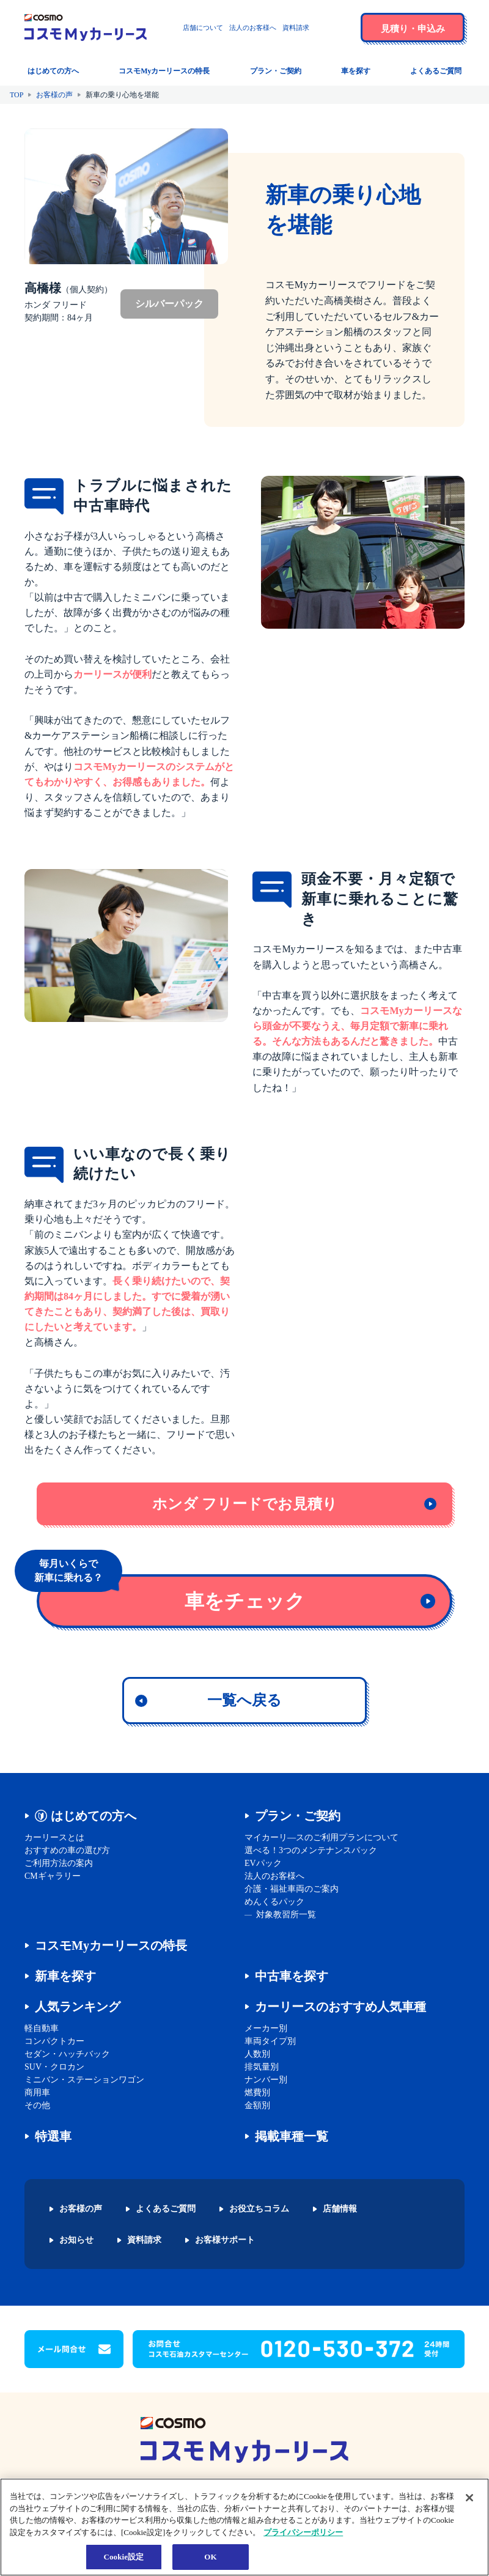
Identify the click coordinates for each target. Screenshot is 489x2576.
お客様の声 (54, 95)
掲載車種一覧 (291, 2136)
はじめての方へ (93, 1816)
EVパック (263, 1863)
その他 (37, 2105)
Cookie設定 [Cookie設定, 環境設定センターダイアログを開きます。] (123, 2556)
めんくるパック (274, 1901)
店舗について (203, 27)
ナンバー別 (265, 2079)
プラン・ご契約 (297, 1816)
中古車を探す (291, 1976)
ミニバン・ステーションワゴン (84, 2079)
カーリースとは (54, 1837)
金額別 (257, 2105)
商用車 (37, 2092)
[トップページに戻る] (85, 27)
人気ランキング (77, 2006)
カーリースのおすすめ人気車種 (340, 2006)
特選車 (53, 2136)
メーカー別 (265, 2028)
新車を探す (65, 1976)
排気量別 (261, 2066)
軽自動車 (41, 2028)
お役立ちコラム (259, 2209)
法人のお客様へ (252, 27)
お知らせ (76, 2240)
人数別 (257, 2054)
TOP (16, 95)
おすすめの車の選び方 (67, 1850)
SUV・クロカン (54, 2066)
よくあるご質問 (166, 2209)
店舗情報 (340, 2209)
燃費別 (257, 2092)
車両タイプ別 (270, 2041)
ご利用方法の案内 (58, 1863)
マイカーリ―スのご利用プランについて (321, 1837)
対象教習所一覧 (286, 1914)
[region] (244, 2527)
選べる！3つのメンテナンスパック (310, 1850)
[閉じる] (469, 2497)
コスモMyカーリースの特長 (111, 1945)
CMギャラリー (52, 1876)
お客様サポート (225, 2240)
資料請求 (295, 27)
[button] (338, 27)
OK (210, 2556)
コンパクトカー (54, 2041)
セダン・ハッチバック (67, 2054)
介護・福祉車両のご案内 (291, 1888)
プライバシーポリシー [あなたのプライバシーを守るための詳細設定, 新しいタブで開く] (303, 2532)
